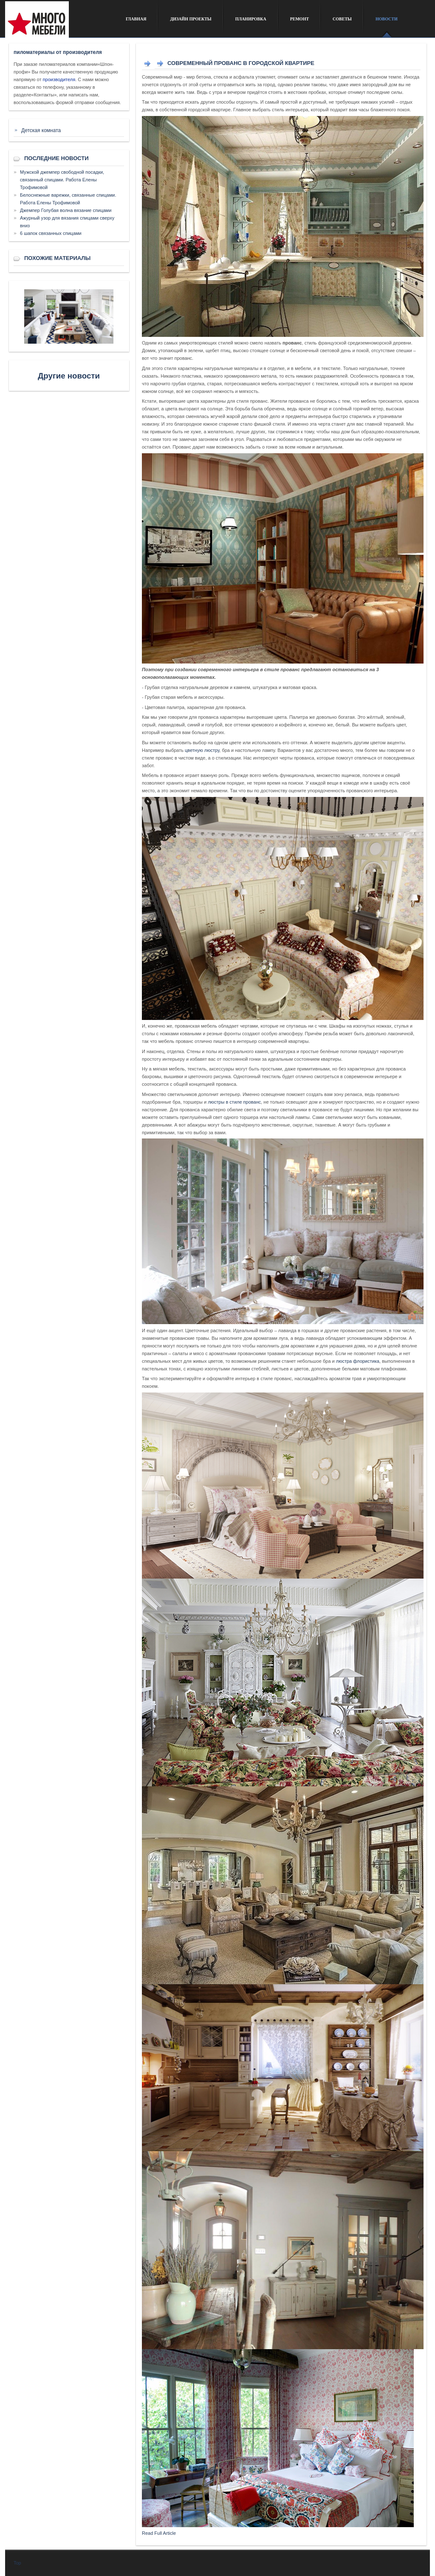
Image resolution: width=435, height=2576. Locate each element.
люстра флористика (357, 1361)
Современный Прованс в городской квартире (240, 63)
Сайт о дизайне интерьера (59, 23)
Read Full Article (159, 2533)
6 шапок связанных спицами (51, 233)
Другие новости (69, 375)
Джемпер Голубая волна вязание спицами (65, 210)
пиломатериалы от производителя (58, 52)
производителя (59, 79)
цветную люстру (202, 750)
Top (17, 2562)
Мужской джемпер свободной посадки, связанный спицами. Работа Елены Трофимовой (62, 179)
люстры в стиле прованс (234, 1101)
